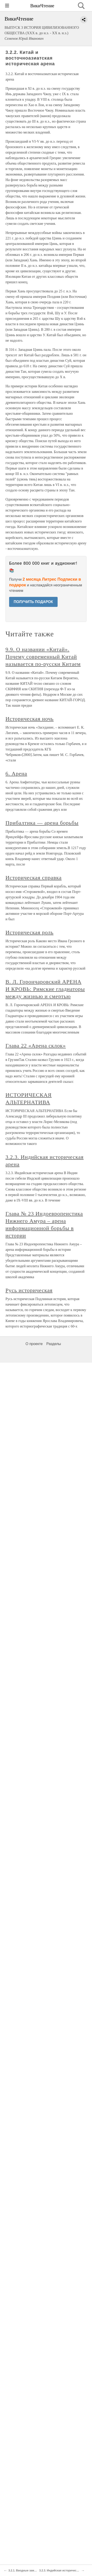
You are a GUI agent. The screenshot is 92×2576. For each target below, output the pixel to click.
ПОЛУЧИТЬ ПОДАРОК (33, 602)
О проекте (34, 1344)
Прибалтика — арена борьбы (42, 823)
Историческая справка (33, 878)
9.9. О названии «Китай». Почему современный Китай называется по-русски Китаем (43, 656)
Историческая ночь (29, 719)
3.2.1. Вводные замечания (26, 2570)
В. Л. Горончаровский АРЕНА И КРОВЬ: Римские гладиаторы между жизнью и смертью (45, 989)
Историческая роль (29, 932)
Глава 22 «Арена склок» (35, 1046)
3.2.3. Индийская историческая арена (64, 2570)
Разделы (53, 1344)
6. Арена (16, 773)
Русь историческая (29, 1290)
